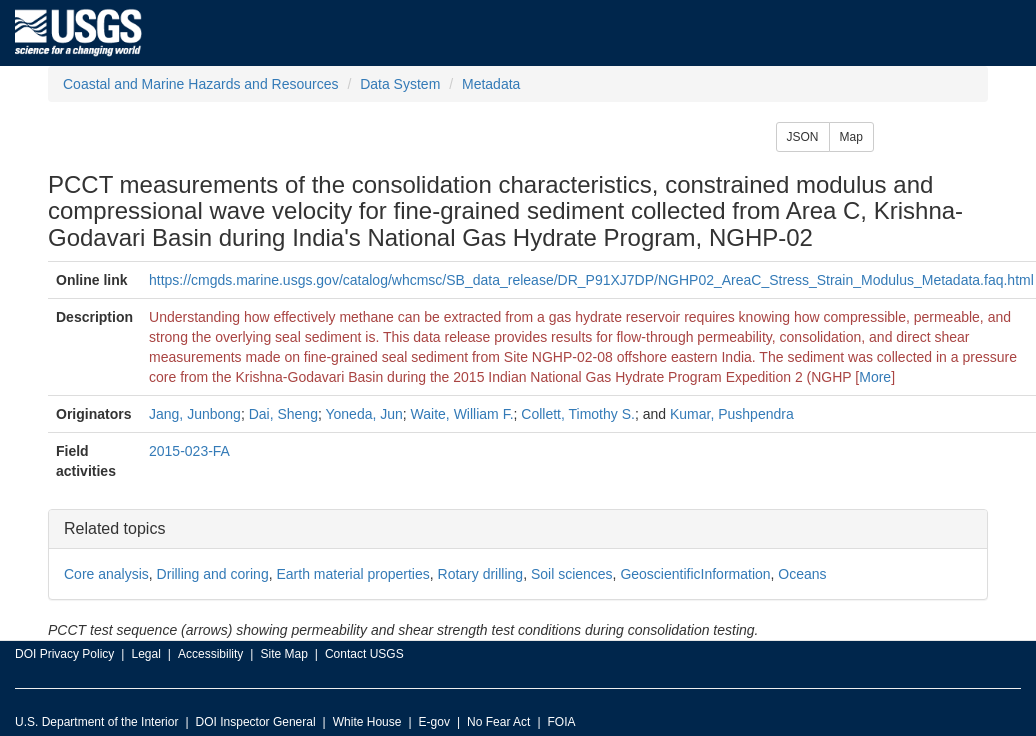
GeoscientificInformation (695, 574)
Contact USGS (364, 654)
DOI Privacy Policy (64, 654)
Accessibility (210, 654)
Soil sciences (572, 574)
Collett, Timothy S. (578, 414)
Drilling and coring (213, 574)
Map (851, 137)
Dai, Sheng (283, 414)
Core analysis (106, 574)
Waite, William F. (462, 414)
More (875, 377)
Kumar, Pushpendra (732, 414)
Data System (400, 84)
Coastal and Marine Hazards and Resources (200, 84)
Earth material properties (352, 574)
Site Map (283, 654)
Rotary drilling (481, 574)
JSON (803, 137)
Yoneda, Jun (363, 414)
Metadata (491, 84)
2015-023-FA (189, 451)
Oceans (802, 574)
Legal (145, 654)
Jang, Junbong (195, 414)
